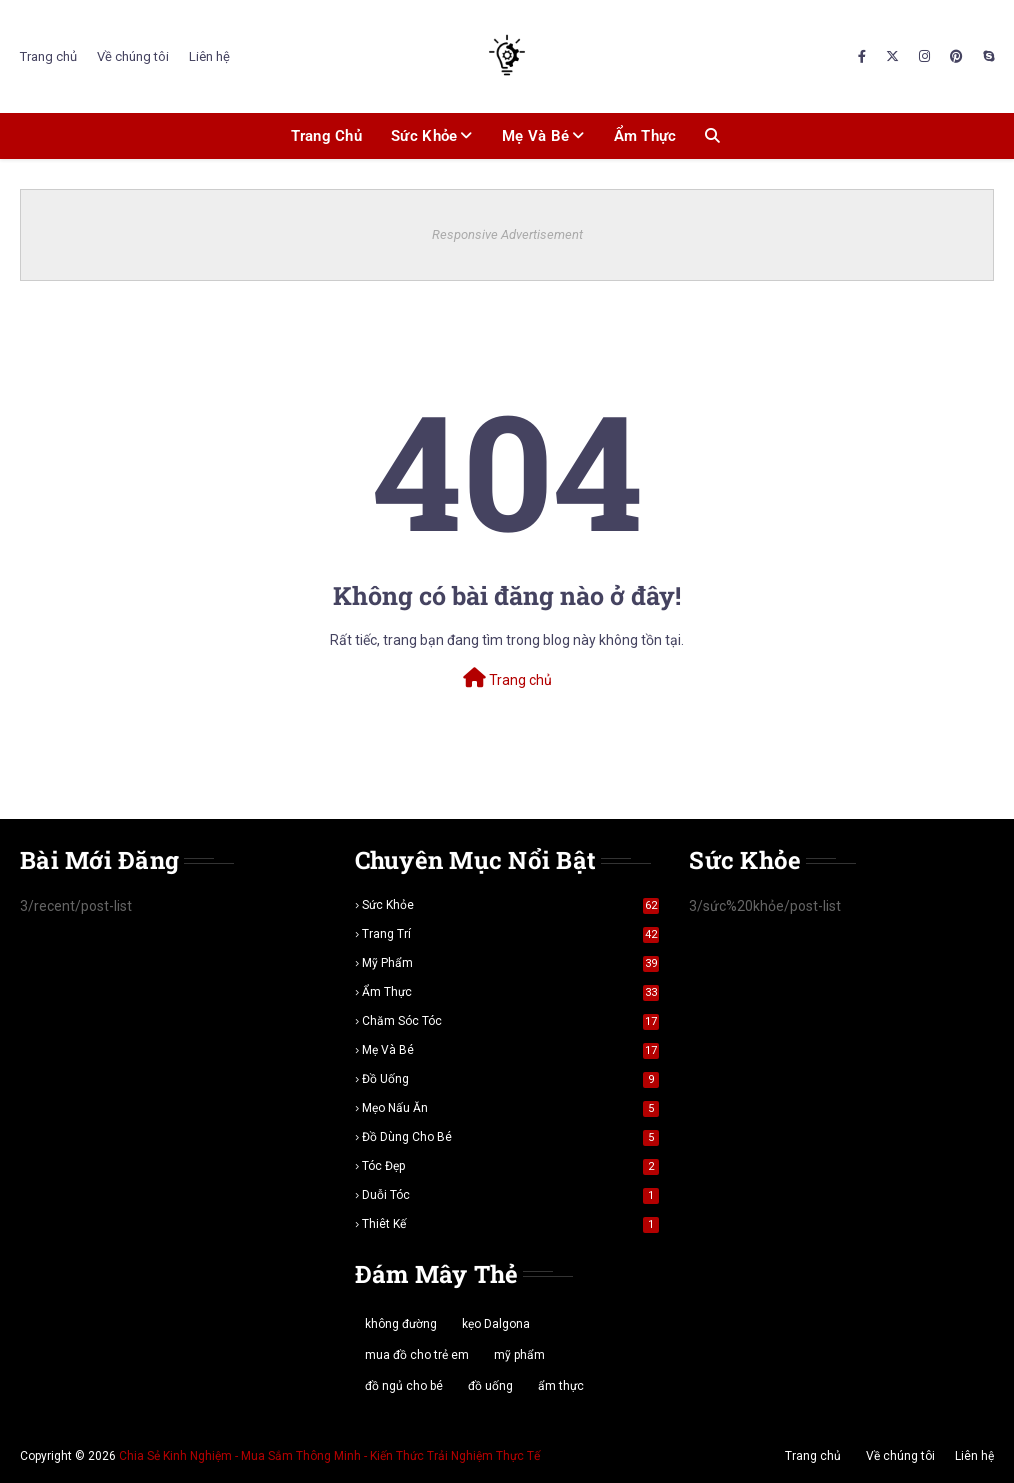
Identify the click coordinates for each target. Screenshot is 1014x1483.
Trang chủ (48, 56)
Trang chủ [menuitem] (326, 136)
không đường (401, 1324)
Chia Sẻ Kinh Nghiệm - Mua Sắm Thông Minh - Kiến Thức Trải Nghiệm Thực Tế (329, 1456)
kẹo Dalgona (496, 1324)
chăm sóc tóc (511, 1021)
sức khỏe (511, 905)
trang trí (511, 934)
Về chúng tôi (133, 56)
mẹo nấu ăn (511, 1108)
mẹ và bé (511, 1050)
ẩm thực (511, 992)
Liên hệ (209, 56)
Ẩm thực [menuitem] (645, 136)
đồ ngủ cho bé (404, 1386)
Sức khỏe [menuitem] (424, 136)
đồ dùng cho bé (511, 1137)
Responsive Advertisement (507, 234)
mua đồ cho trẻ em (417, 1355)
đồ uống (511, 1079)
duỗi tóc (511, 1195)
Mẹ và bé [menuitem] (535, 136)
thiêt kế (511, 1224)
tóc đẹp (511, 1166)
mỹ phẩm (511, 963)
